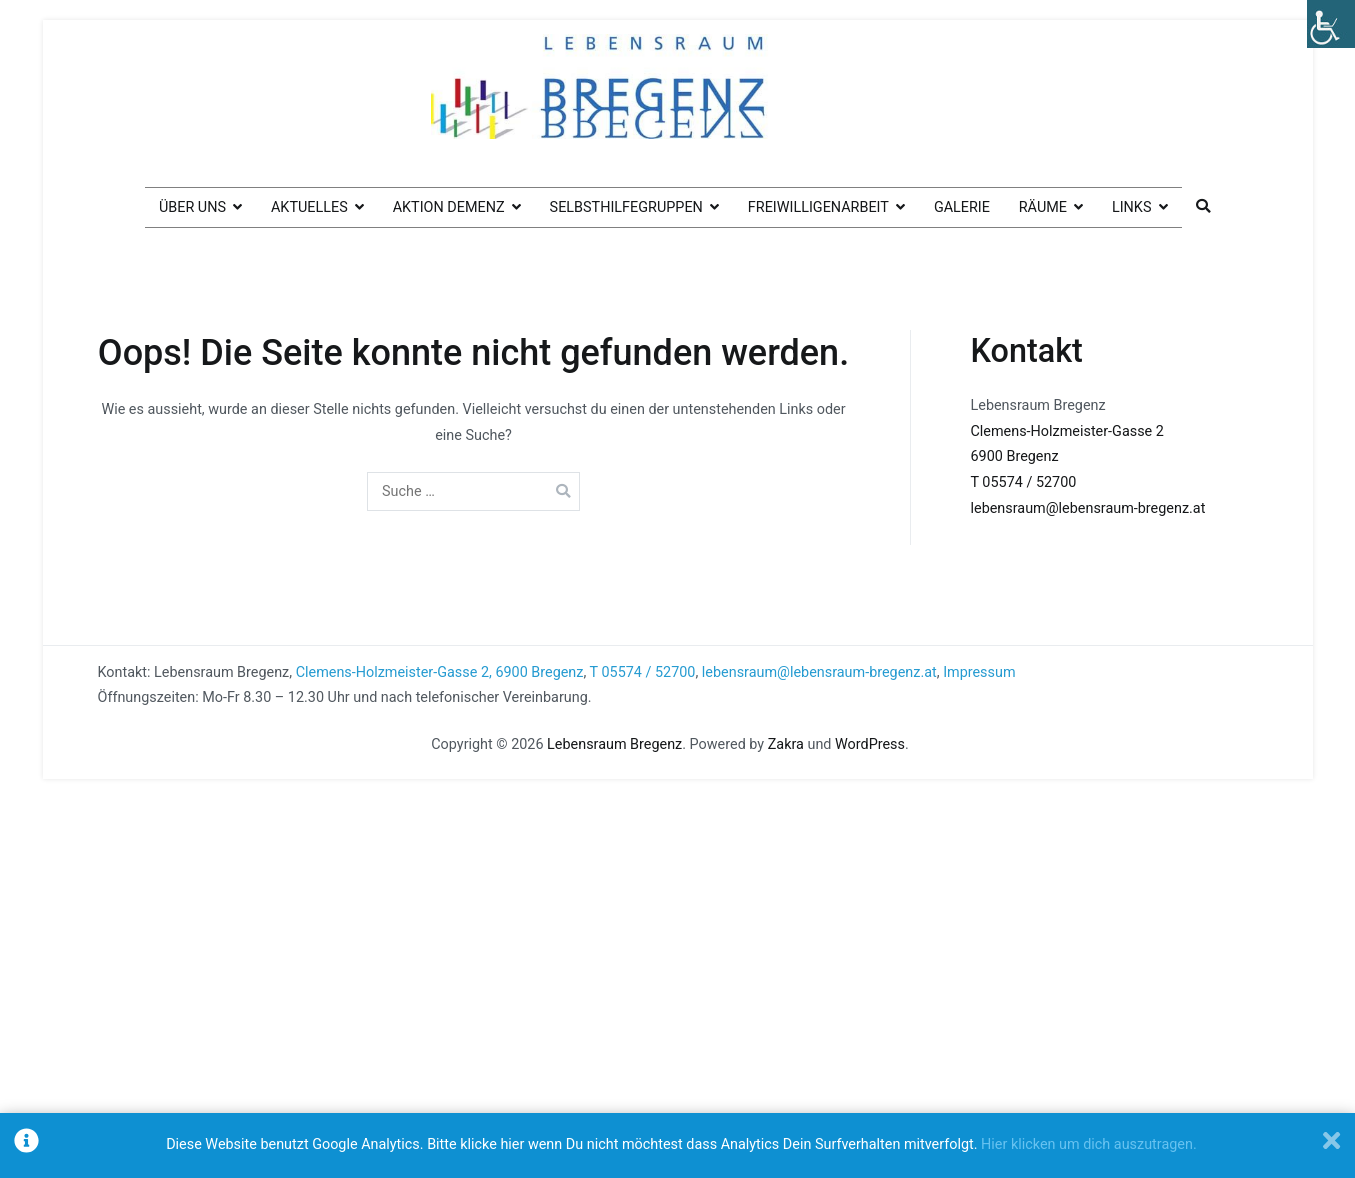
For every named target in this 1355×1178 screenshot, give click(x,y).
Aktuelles (309, 207)
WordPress (870, 744)
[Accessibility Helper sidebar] (1331, 24)
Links (1132, 207)
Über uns (192, 207)
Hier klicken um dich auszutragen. (1089, 1144)
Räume (1043, 207)
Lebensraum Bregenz (614, 744)
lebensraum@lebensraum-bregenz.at (1088, 508)
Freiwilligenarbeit (818, 207)
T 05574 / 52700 (1024, 482)
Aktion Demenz (449, 207)
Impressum (979, 672)
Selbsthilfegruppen (626, 207)
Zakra (786, 744)
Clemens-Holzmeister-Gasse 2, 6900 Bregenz (440, 672)
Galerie (962, 207)
